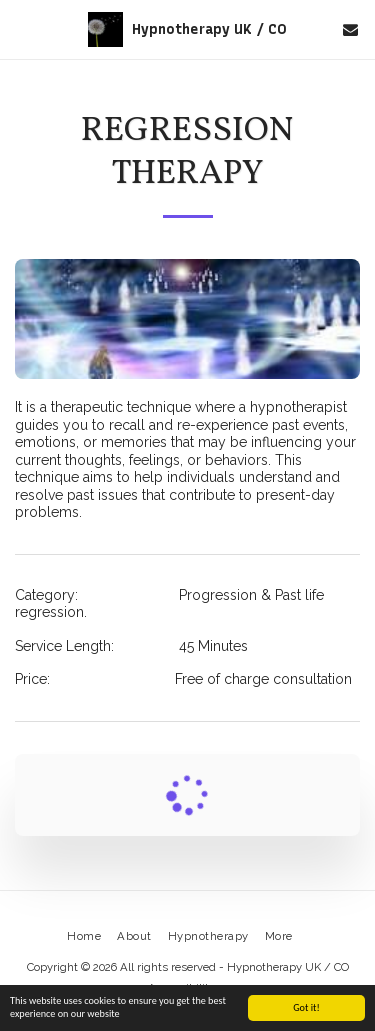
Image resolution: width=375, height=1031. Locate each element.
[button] (22, 29)
